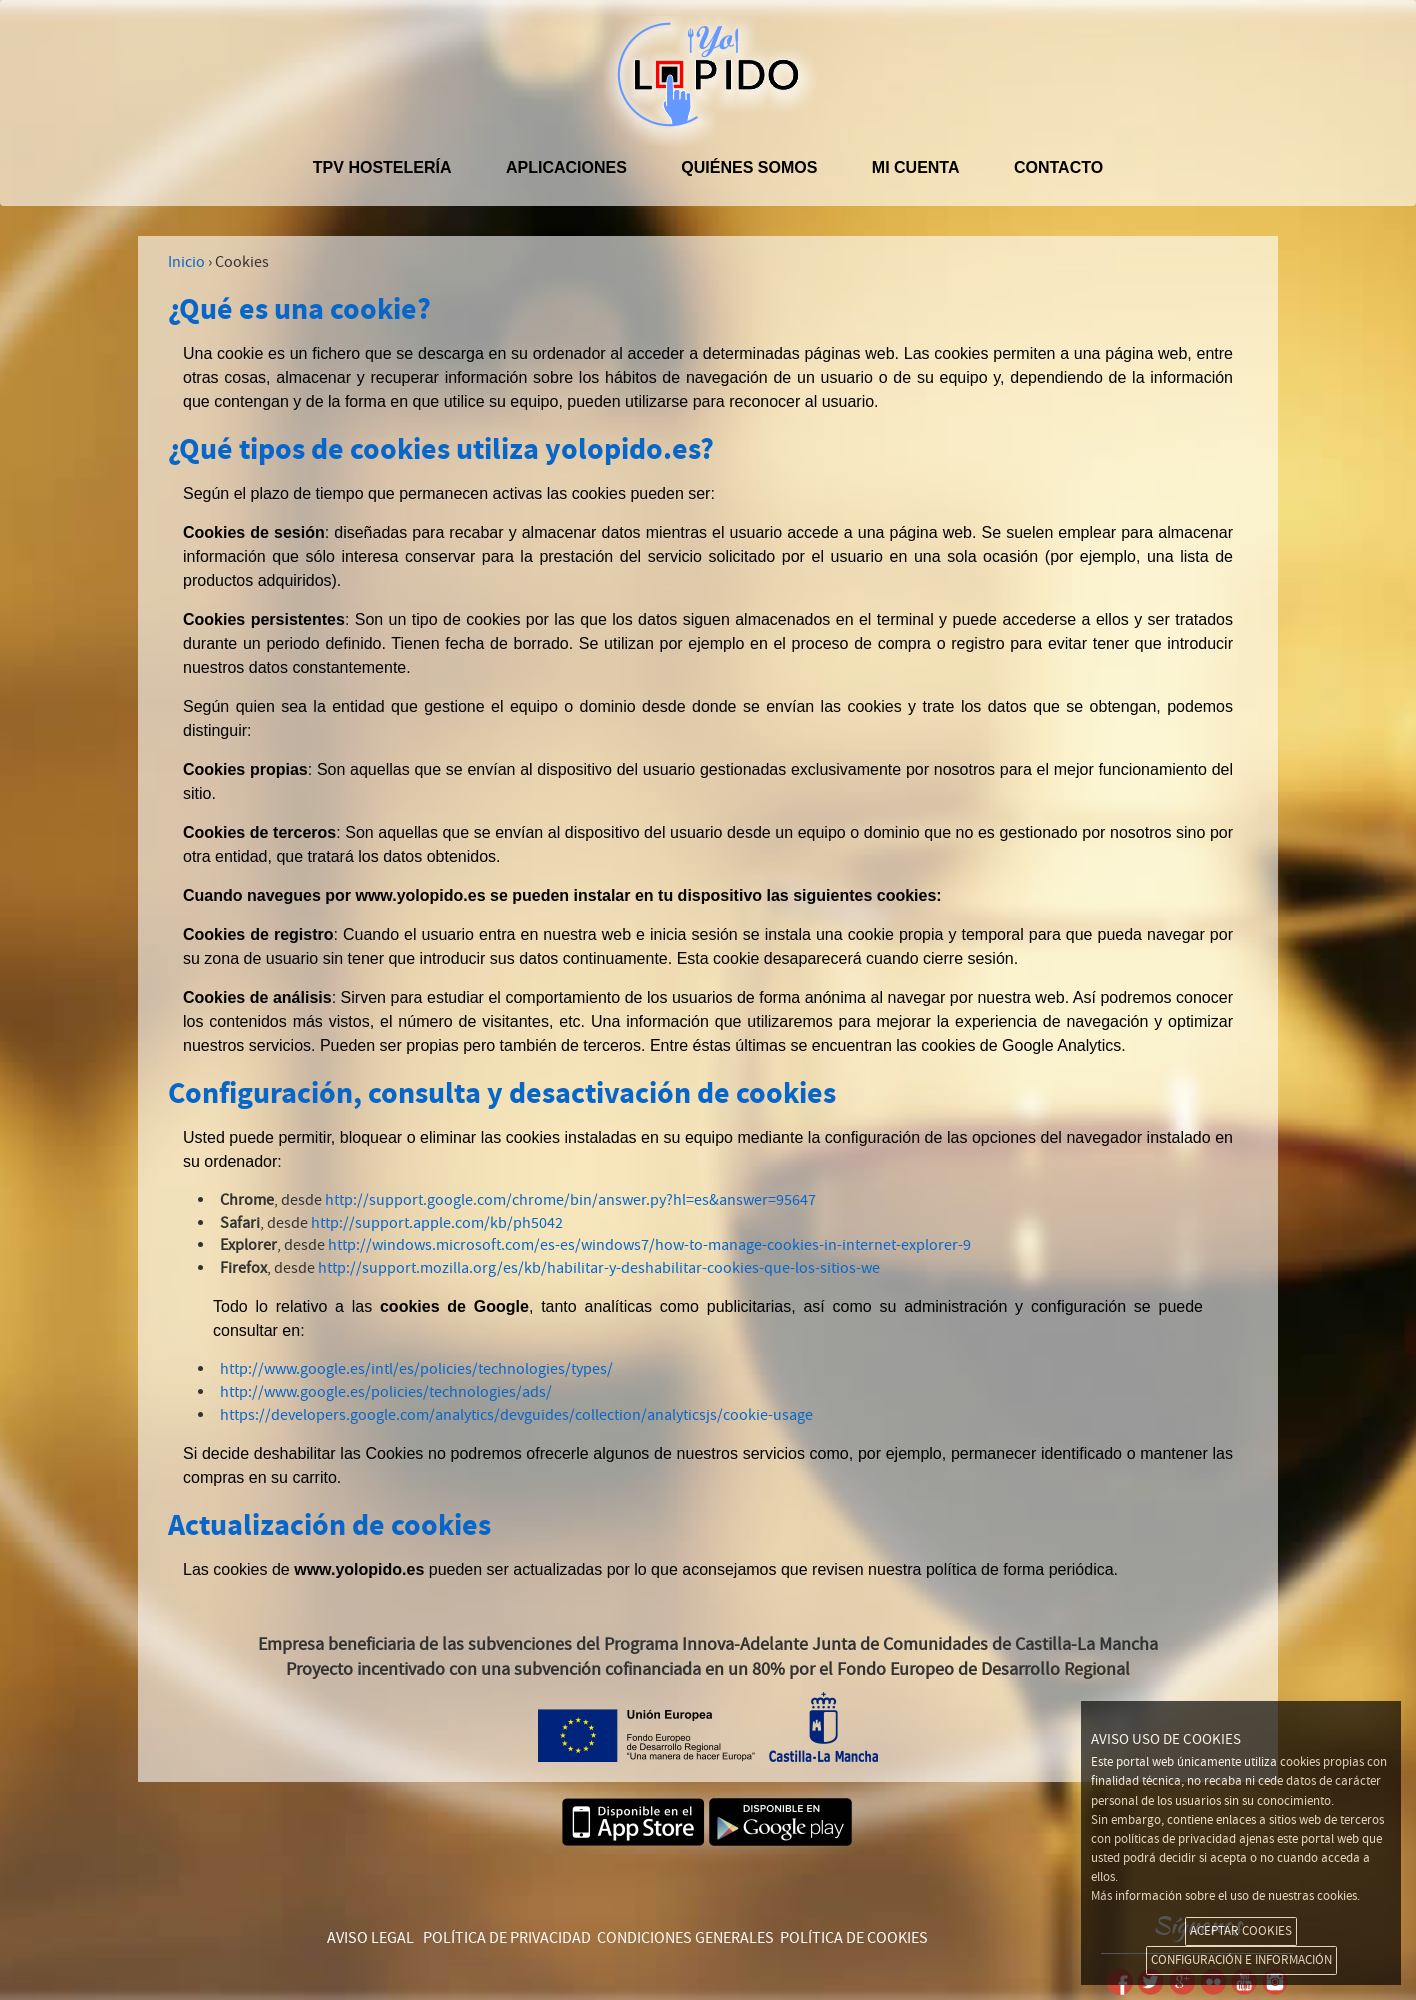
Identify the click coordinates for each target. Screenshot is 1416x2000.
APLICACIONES (566, 167)
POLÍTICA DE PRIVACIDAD (507, 1938)
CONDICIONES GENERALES (685, 1938)
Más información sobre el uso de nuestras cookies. (1225, 1896)
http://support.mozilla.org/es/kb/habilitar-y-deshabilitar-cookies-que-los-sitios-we (599, 1268)
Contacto (1058, 167)
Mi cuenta (916, 167)
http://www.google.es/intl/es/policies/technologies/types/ (416, 1369)
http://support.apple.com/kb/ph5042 (437, 1223)
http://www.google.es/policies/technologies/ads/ (386, 1392)
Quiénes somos (749, 167)
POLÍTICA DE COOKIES (854, 1938)
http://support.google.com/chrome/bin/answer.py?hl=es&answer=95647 (570, 1200)
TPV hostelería (382, 167)
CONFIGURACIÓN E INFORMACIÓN (1241, 1960)
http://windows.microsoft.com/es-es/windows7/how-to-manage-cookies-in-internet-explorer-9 (649, 1245)
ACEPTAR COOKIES (1241, 1931)
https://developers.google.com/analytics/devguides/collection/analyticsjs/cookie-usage (516, 1415)
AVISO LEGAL (370, 1938)
